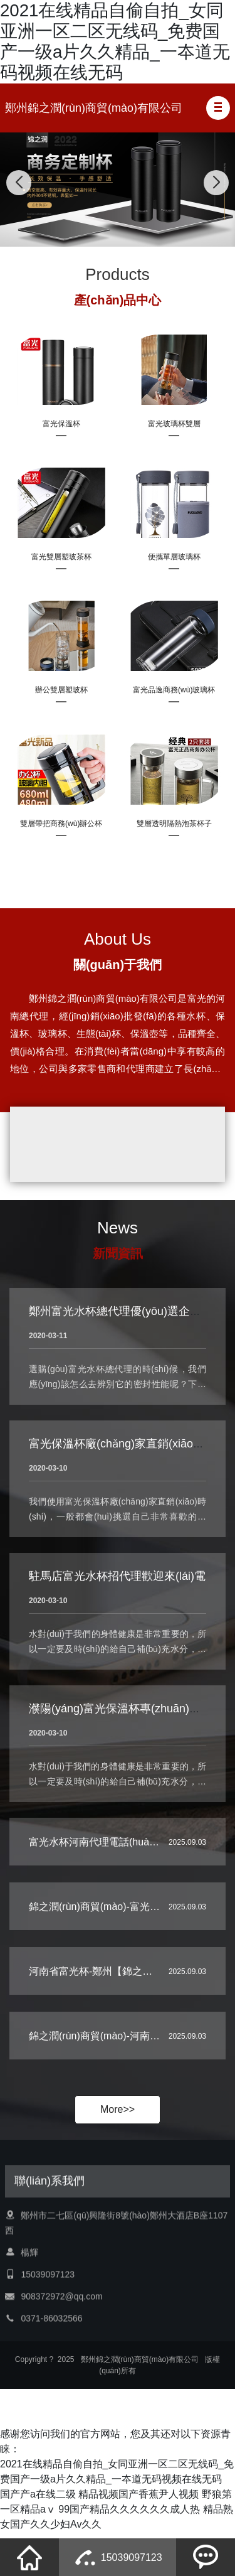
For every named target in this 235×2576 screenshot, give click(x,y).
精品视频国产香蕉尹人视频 (138, 2500)
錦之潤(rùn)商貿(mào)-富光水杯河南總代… (124, 1931)
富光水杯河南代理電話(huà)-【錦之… (112, 1866)
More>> (117, 2116)
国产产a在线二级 (38, 2500)
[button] (218, 108)
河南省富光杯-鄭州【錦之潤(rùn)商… (111, 1995)
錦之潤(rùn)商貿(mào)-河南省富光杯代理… (124, 2060)
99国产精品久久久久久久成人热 (129, 2515)
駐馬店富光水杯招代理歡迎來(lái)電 (117, 1625)
